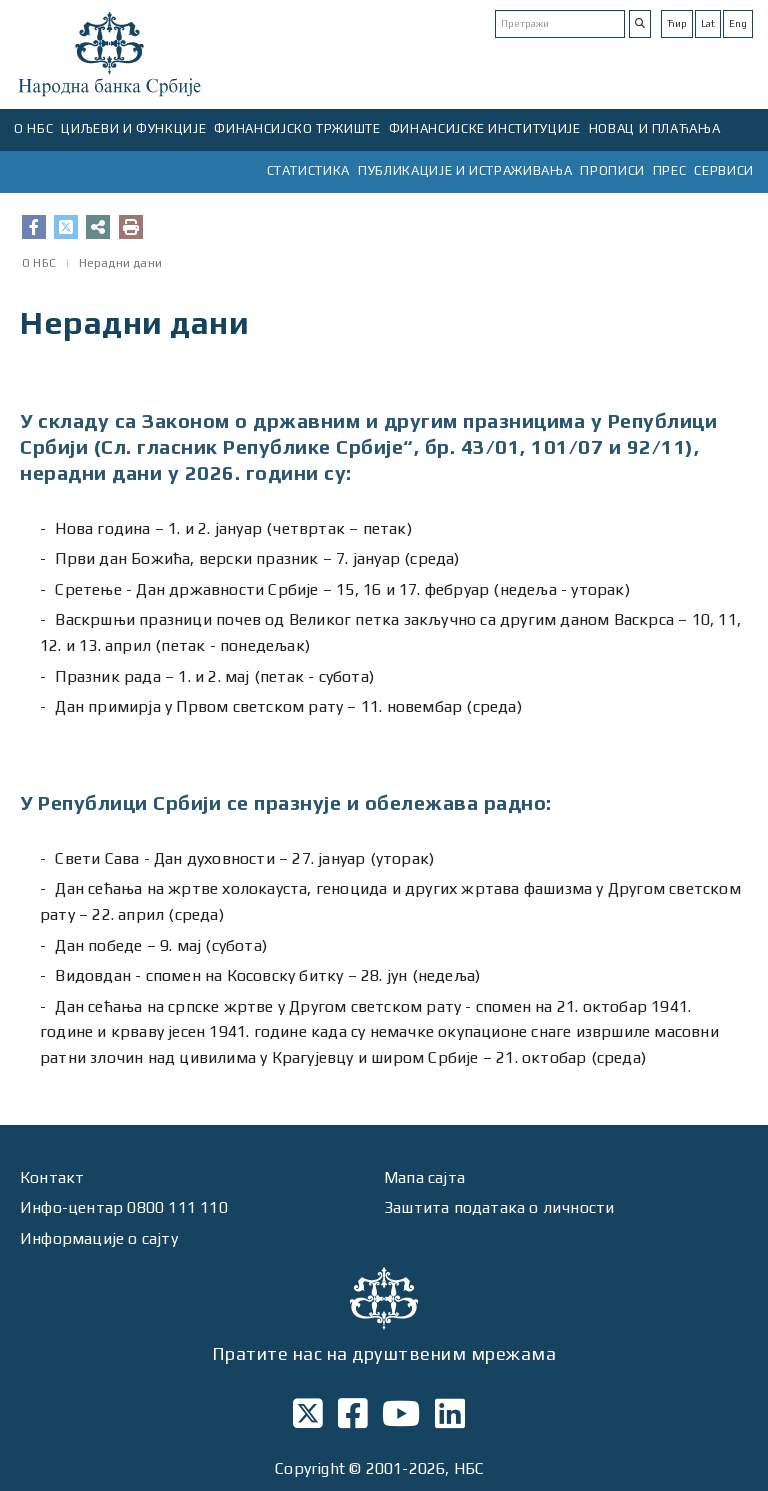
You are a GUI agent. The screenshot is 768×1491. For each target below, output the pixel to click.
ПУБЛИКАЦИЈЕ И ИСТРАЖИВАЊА (465, 170)
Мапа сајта (424, 1177)
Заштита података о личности (499, 1207)
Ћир (677, 23)
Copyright (310, 1468)
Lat (708, 23)
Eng (738, 23)
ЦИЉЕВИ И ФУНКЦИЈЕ (133, 128)
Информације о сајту (99, 1238)
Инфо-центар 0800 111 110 (124, 1207)
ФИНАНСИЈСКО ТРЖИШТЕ (297, 128)
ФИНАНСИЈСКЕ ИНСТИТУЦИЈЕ (485, 128)
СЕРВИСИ (724, 170)
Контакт (52, 1177)
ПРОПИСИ (612, 170)
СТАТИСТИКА (309, 170)
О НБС (33, 128)
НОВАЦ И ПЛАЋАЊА (655, 128)
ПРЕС (670, 170)
